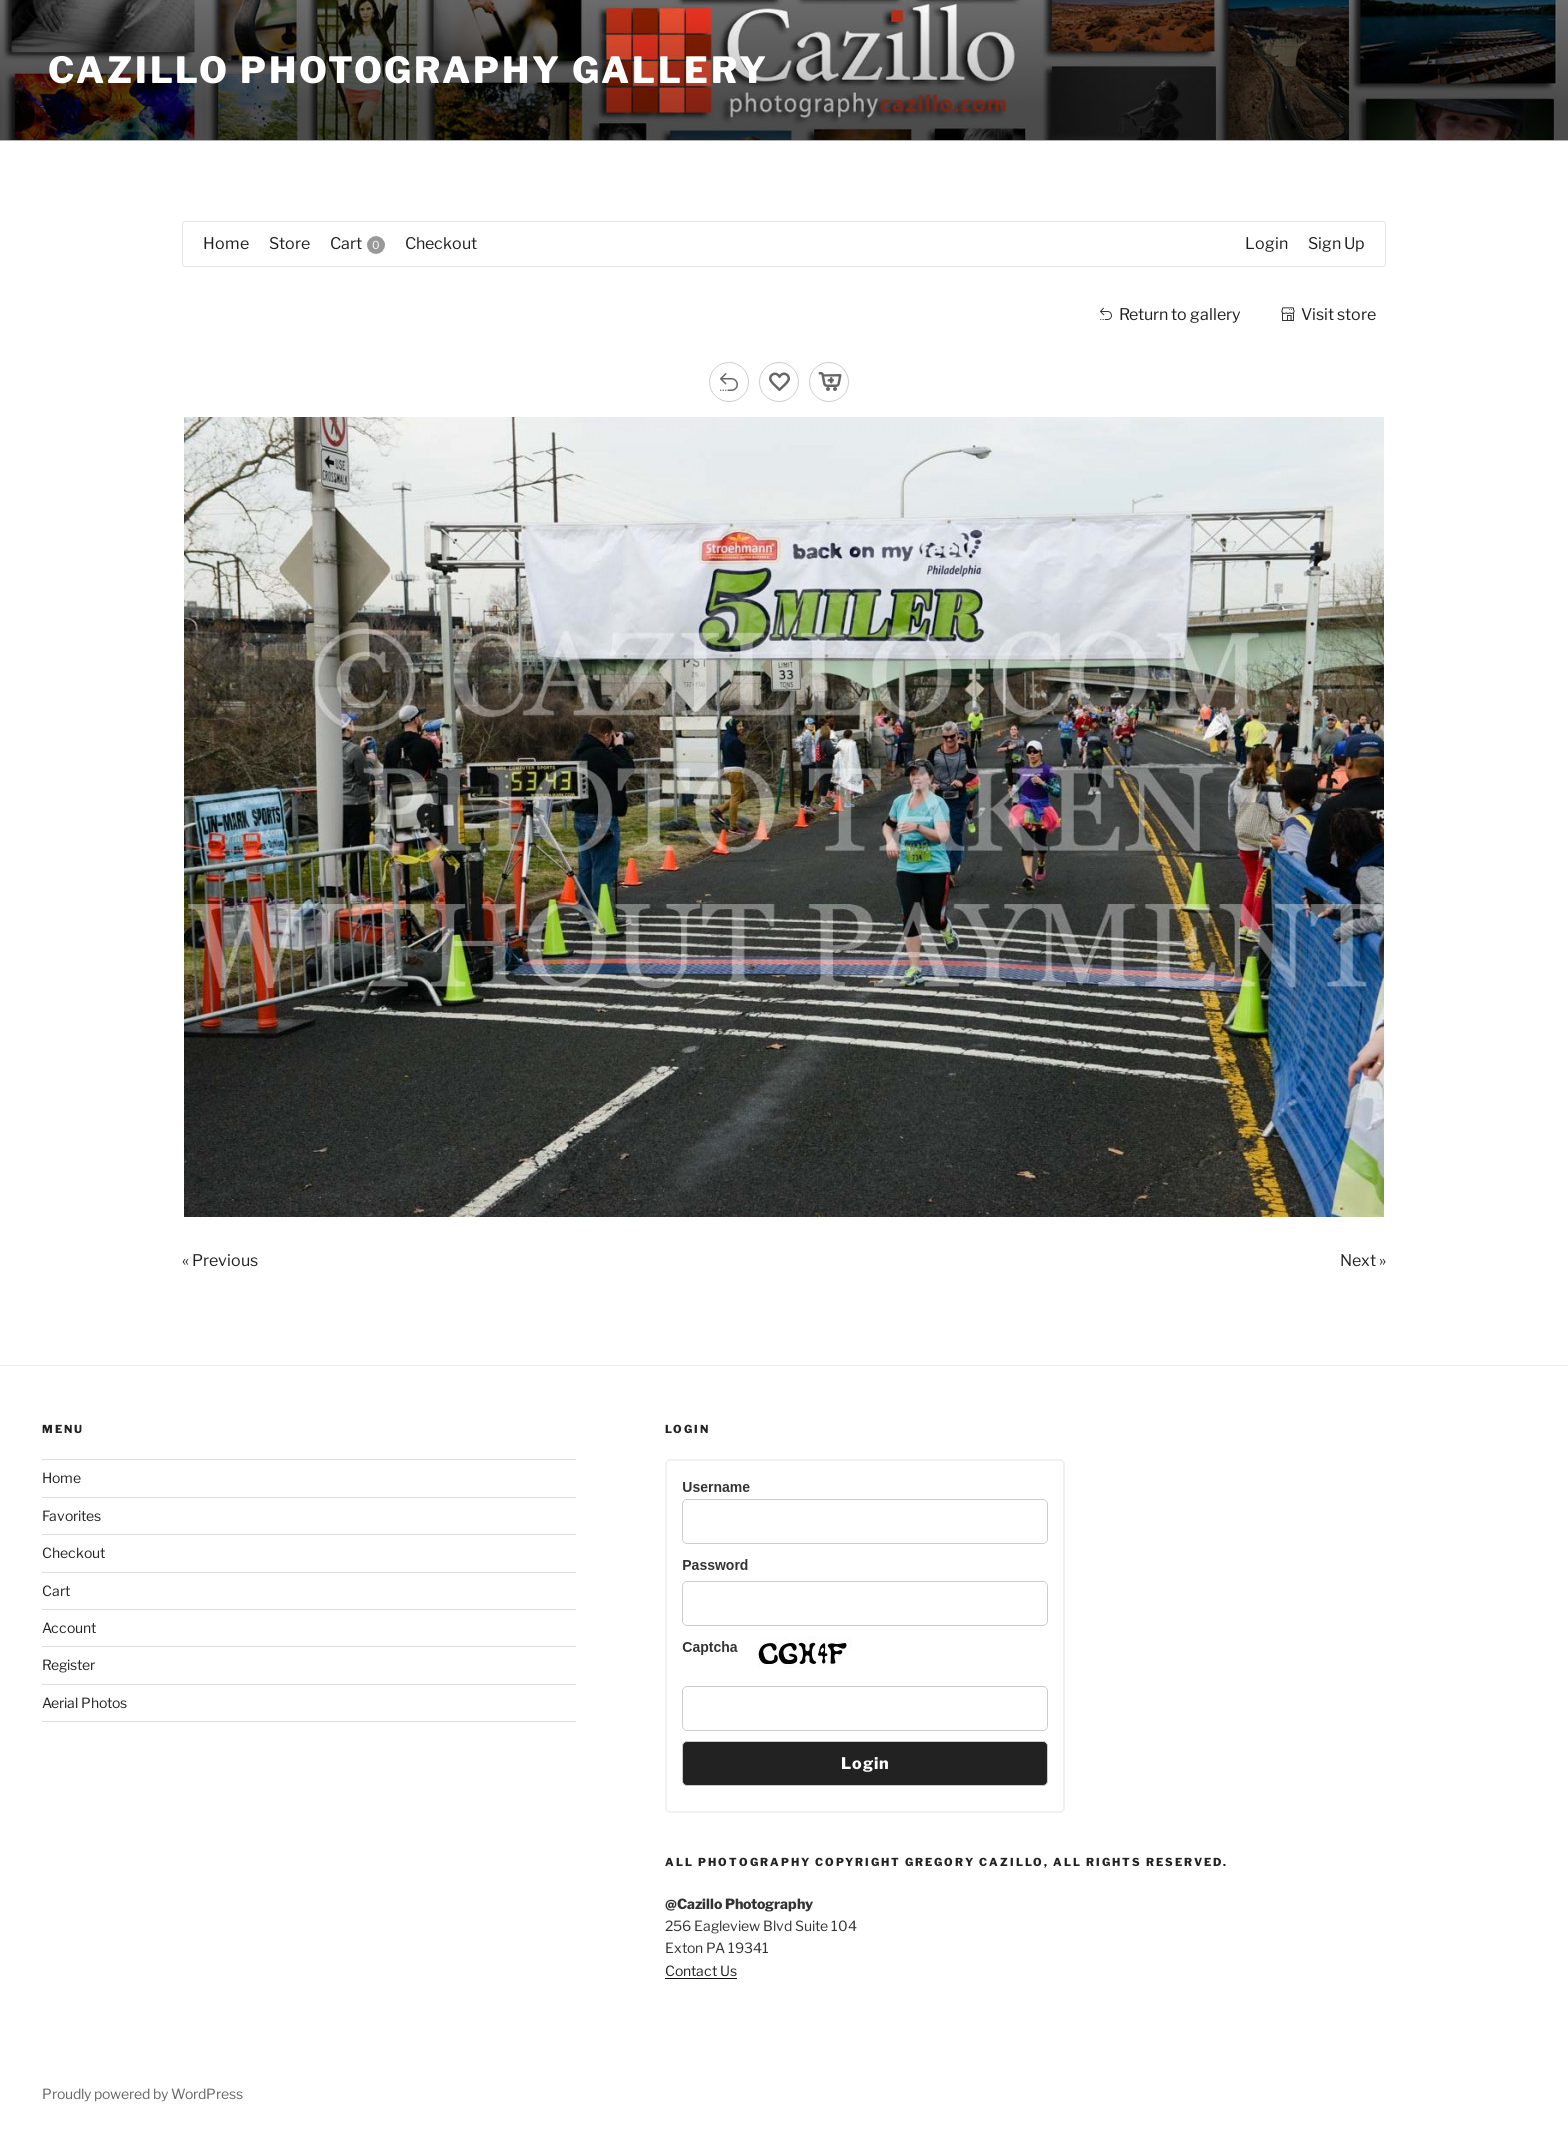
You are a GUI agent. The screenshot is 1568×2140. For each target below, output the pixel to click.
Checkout (73, 1552)
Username (716, 1487)
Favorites (71, 1515)
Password (715, 1565)
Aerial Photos (84, 1702)
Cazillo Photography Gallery (408, 70)
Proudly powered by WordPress (142, 2093)
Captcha (709, 1647)
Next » (1363, 1260)
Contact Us (701, 1970)
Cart (56, 1590)
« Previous (220, 1260)
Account (69, 1627)
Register (68, 1664)
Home (61, 1477)
